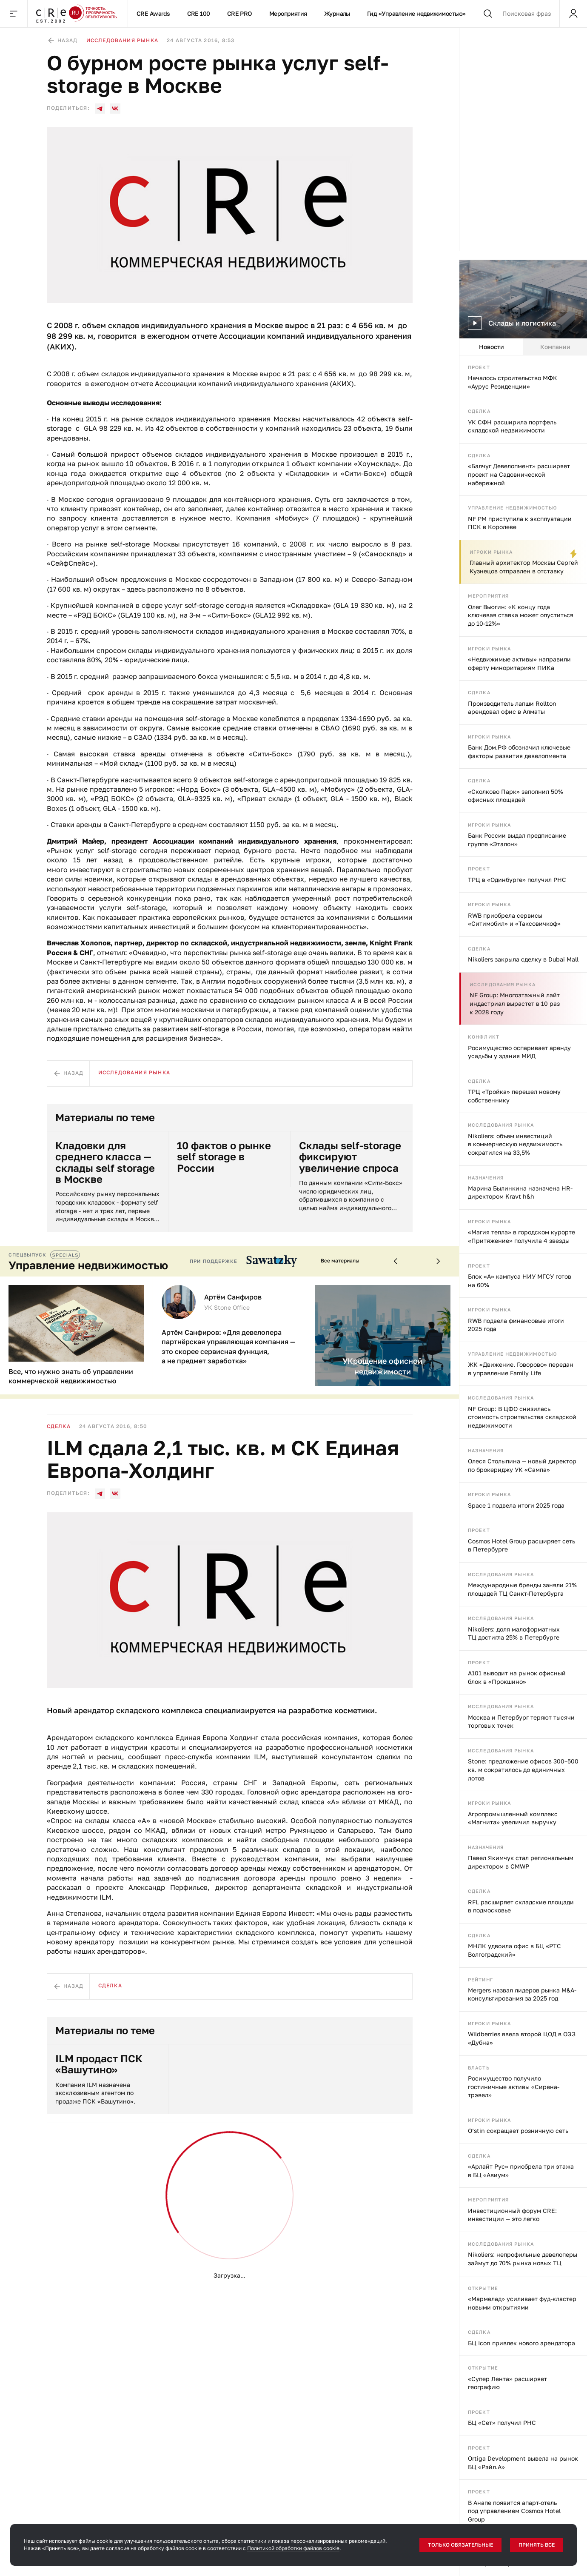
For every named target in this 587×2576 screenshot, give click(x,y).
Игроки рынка (491, 552)
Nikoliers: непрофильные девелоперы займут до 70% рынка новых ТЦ (522, 2259)
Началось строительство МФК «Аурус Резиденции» (512, 382)
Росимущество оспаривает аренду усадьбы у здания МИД (519, 1052)
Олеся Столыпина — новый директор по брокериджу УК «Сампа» (522, 1465)
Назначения (486, 1177)
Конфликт (483, 1036)
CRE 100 (198, 13)
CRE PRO (239, 13)
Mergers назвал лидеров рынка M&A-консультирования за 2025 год (522, 1994)
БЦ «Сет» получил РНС (502, 2422)
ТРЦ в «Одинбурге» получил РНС (517, 879)
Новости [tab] (491, 346)
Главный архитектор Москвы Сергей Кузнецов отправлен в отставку (524, 567)
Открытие (483, 2288)
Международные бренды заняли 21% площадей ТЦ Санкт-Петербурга (522, 1589)
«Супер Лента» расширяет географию (507, 2383)
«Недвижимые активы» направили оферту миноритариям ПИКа (519, 663)
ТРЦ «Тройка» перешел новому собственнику (514, 1096)
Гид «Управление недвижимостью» (416, 13)
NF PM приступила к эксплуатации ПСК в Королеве (520, 523)
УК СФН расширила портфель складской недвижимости (512, 426)
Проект (479, 367)
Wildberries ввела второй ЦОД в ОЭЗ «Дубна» (522, 2038)
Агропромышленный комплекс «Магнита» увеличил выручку (513, 1818)
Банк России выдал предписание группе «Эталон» (517, 839)
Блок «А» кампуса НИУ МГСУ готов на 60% (519, 1280)
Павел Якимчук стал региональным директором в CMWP (520, 1862)
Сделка (479, 411)
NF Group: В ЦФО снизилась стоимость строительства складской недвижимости (522, 1417)
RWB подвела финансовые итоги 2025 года (516, 1325)
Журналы (337, 13)
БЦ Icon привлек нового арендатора (521, 2343)
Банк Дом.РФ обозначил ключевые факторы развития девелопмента (519, 751)
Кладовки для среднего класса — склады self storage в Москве (105, 1162)
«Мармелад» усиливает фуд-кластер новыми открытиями (522, 2303)
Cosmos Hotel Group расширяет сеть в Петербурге (521, 1545)
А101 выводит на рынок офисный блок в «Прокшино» (517, 1677)
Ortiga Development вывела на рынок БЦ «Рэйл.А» (523, 2462)
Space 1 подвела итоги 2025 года (516, 1505)
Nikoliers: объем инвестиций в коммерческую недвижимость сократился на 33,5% (515, 1144)
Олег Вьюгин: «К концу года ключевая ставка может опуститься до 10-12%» (520, 615)
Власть (479, 2067)
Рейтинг (480, 1979)
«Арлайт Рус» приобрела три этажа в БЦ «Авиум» (521, 2170)
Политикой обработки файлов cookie (293, 2548)
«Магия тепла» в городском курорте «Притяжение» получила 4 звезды (521, 1236)
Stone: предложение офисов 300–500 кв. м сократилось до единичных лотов (523, 1769)
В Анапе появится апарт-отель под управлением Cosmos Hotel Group (514, 2511)
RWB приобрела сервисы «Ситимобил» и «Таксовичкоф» (514, 919)
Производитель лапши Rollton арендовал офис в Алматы (512, 708)
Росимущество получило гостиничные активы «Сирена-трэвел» (513, 2086)
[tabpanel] (523, 1465)
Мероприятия (288, 13)
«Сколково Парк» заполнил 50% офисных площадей (515, 796)
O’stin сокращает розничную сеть (518, 2130)
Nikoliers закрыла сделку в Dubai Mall (523, 959)
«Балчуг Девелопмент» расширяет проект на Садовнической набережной (519, 474)
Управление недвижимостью (512, 507)
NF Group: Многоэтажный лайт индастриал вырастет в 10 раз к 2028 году (515, 1003)
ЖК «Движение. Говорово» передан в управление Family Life (520, 1369)
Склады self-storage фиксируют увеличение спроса (350, 1157)
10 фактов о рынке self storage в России (224, 1157)
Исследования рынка (503, 984)
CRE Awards (153, 13)
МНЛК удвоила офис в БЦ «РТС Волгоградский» (514, 1950)
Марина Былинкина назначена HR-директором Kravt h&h (520, 1192)
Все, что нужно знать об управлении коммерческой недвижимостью (71, 1376)
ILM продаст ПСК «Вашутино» (98, 2064)
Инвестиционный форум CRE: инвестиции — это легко (512, 2215)
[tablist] (523, 346)
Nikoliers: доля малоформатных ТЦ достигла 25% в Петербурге (514, 1633)
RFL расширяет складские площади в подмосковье (521, 1906)
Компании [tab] (555, 346)
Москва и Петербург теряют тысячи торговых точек (521, 1721)
